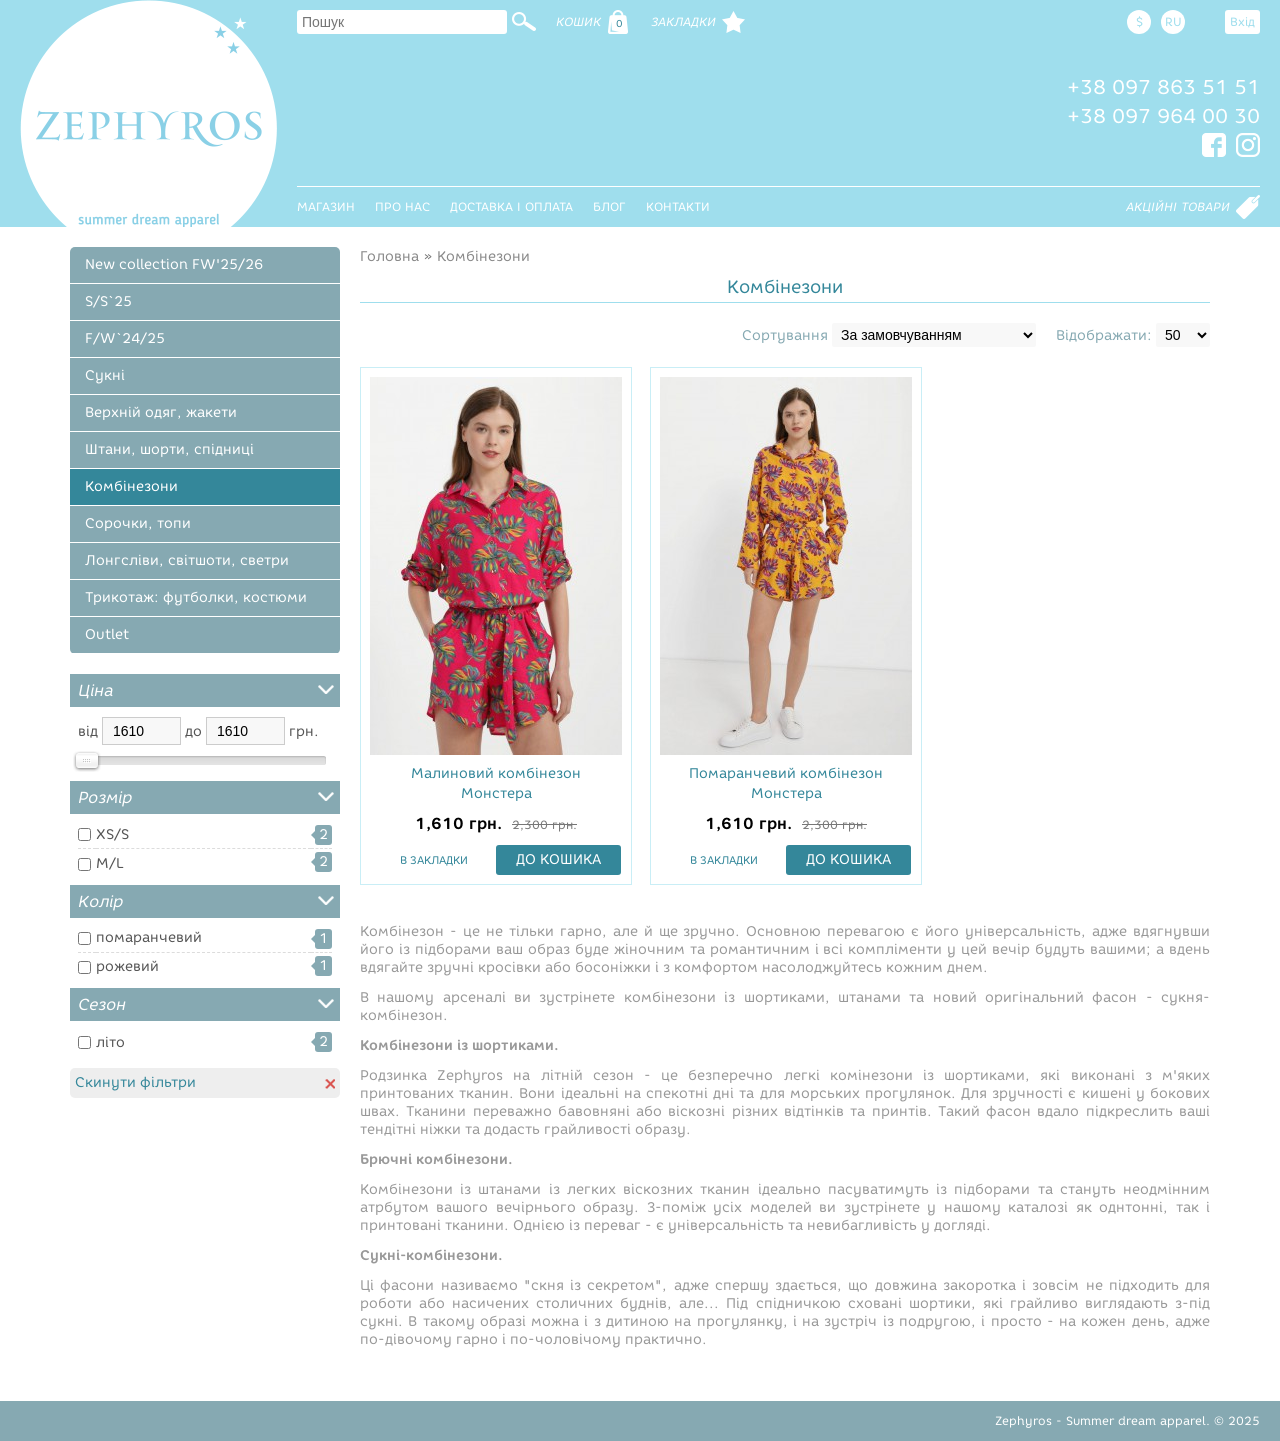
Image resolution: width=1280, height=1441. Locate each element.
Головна (389, 256)
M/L (110, 863)
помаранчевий (149, 937)
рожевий (127, 966)
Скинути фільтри (205, 1082)
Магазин (326, 206)
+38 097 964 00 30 (1163, 116)
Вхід (1242, 21)
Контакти (678, 206)
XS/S (112, 834)
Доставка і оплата (511, 206)
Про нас (402, 206)
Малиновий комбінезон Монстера (496, 783)
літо (110, 1042)
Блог (609, 206)
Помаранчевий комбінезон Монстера (786, 783)
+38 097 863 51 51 (1163, 87)
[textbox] (402, 22)
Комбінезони (483, 256)
